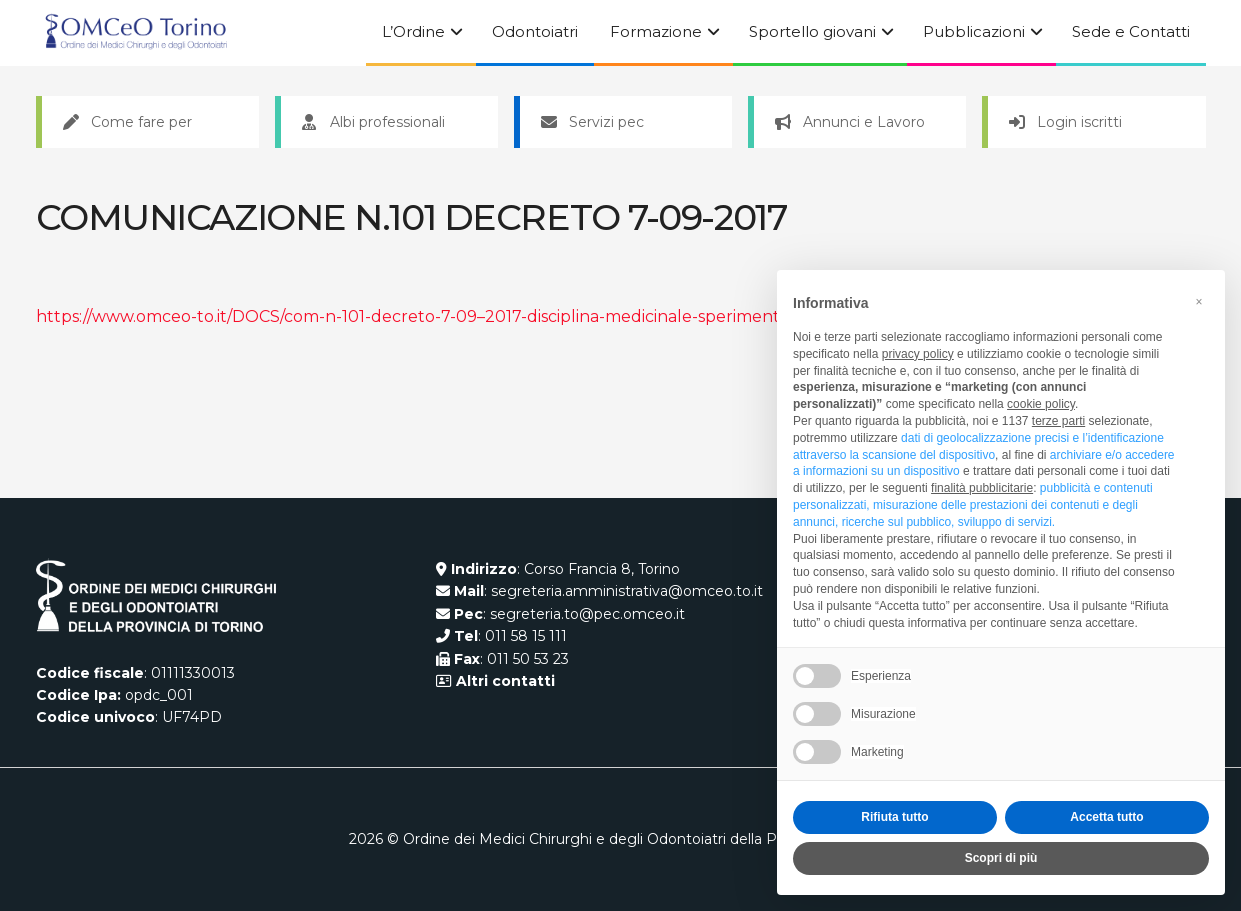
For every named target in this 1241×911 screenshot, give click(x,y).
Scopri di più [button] (1001, 858)
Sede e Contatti (1131, 31)
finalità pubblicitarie (982, 488)
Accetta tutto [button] (1106, 817)
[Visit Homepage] (136, 33)
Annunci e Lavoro (850, 122)
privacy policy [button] (918, 354)
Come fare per (127, 122)
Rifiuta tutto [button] (894, 817)
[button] (1199, 302)
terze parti (1058, 421)
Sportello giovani (812, 31)
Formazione (656, 31)
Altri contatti (503, 681)
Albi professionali (373, 122)
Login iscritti (1065, 122)
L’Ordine (413, 31)
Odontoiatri (535, 31)
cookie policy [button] (1041, 404)
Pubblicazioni (974, 31)
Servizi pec (592, 122)
